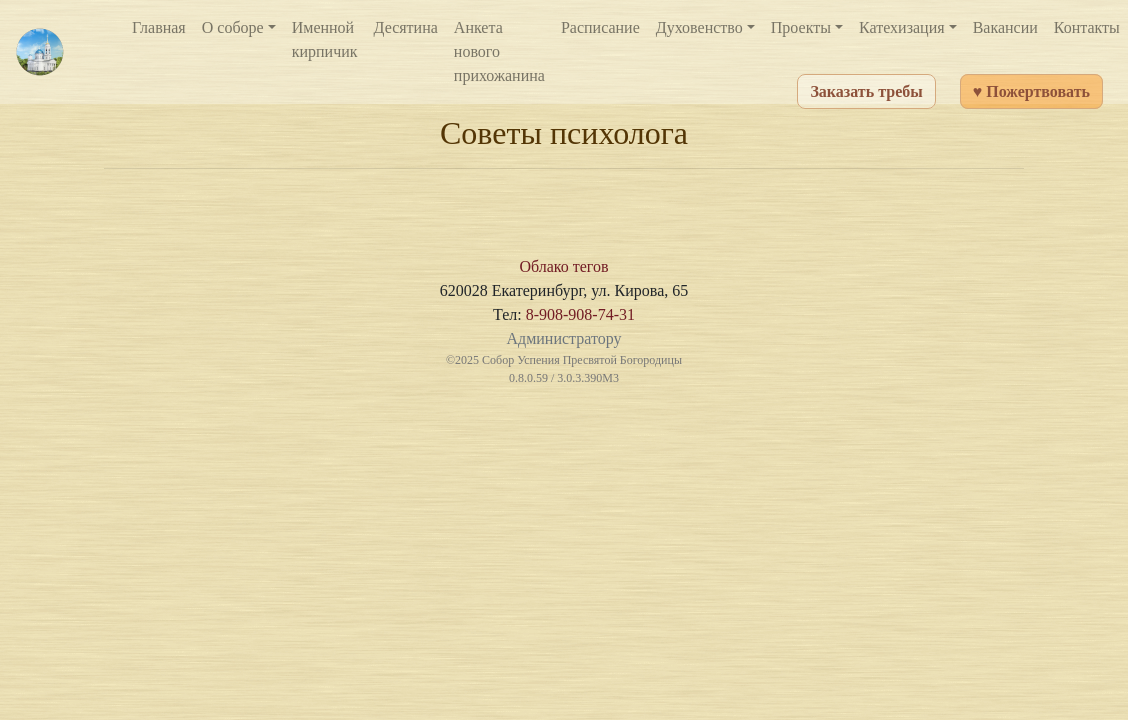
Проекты (801, 27)
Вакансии (1005, 27)
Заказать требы (866, 91)
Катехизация (902, 27)
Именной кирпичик (325, 39)
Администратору (563, 338)
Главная (159, 27)
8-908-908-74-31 (580, 314)
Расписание (600, 27)
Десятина (406, 27)
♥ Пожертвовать (1031, 91)
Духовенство (699, 27)
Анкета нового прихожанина (499, 51)
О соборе (233, 27)
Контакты (1087, 27)
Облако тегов (563, 266)
